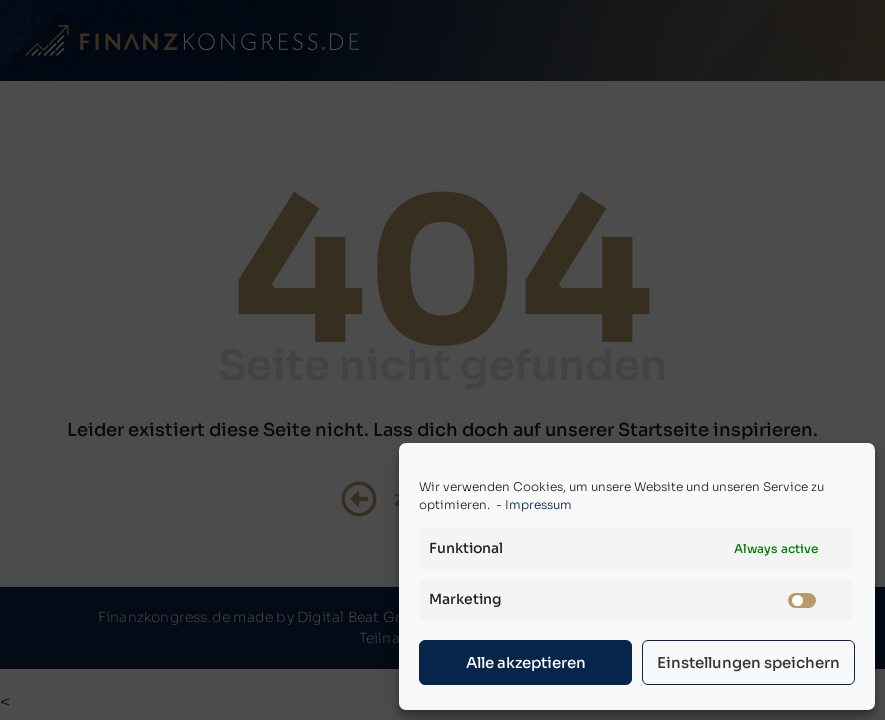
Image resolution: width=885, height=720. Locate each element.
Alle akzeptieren (526, 662)
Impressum (538, 504)
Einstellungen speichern (748, 662)
